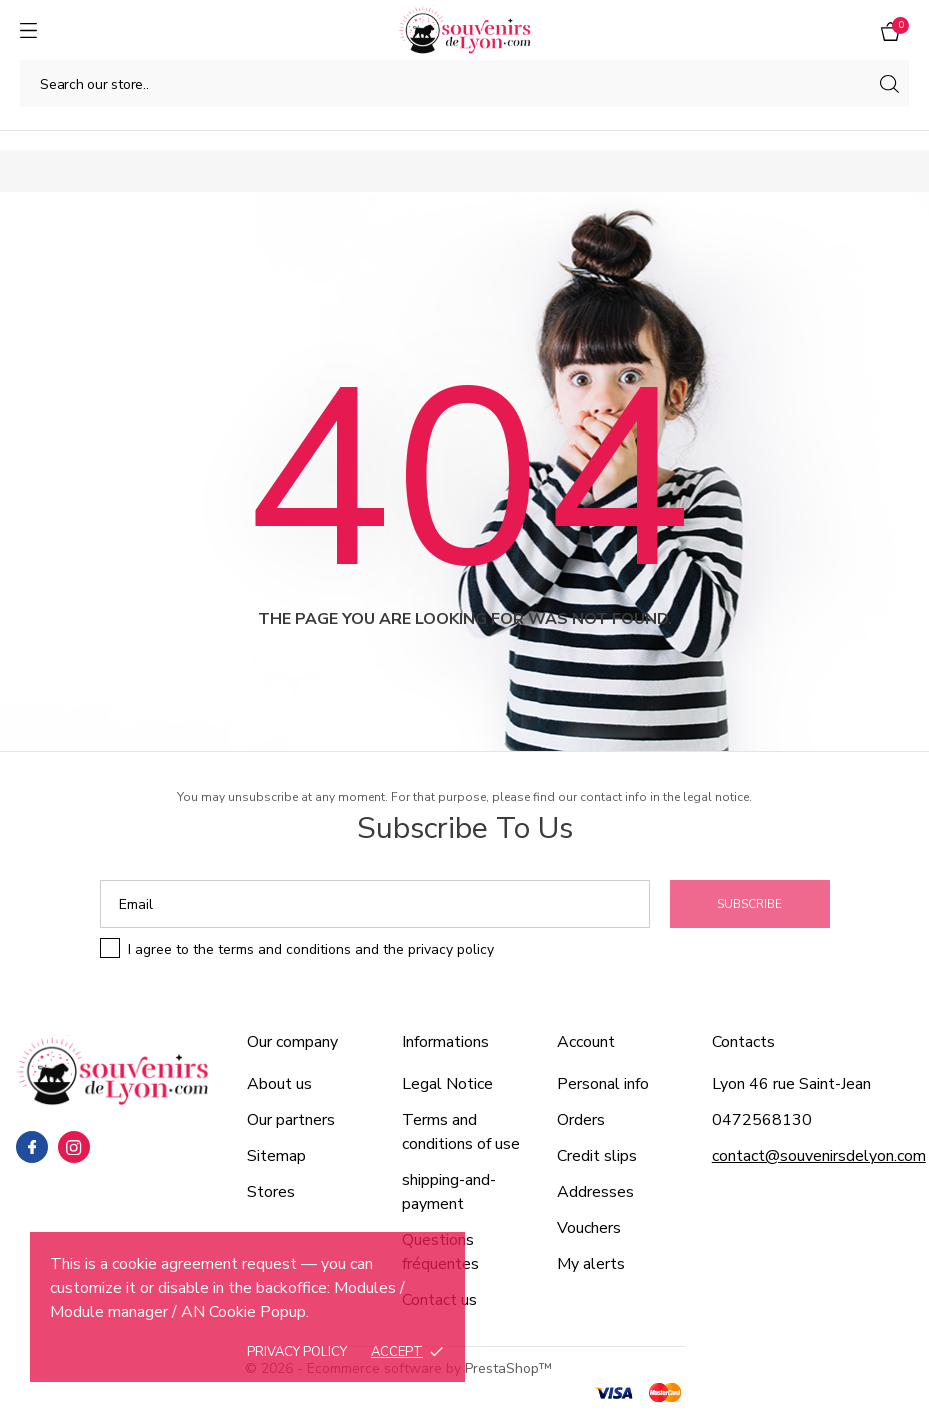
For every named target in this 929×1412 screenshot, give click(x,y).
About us (279, 1084)
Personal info (603, 1084)
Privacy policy (297, 1352)
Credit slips (597, 1156)
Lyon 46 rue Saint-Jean (791, 1084)
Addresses (595, 1192)
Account (586, 1042)
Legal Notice (447, 1084)
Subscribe (749, 904)
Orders (581, 1120)
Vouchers (589, 1228)
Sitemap (276, 1156)
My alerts (591, 1264)
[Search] (464, 83)
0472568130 (762, 1120)
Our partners (291, 1120)
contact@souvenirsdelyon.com (819, 1156)
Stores (271, 1192)
